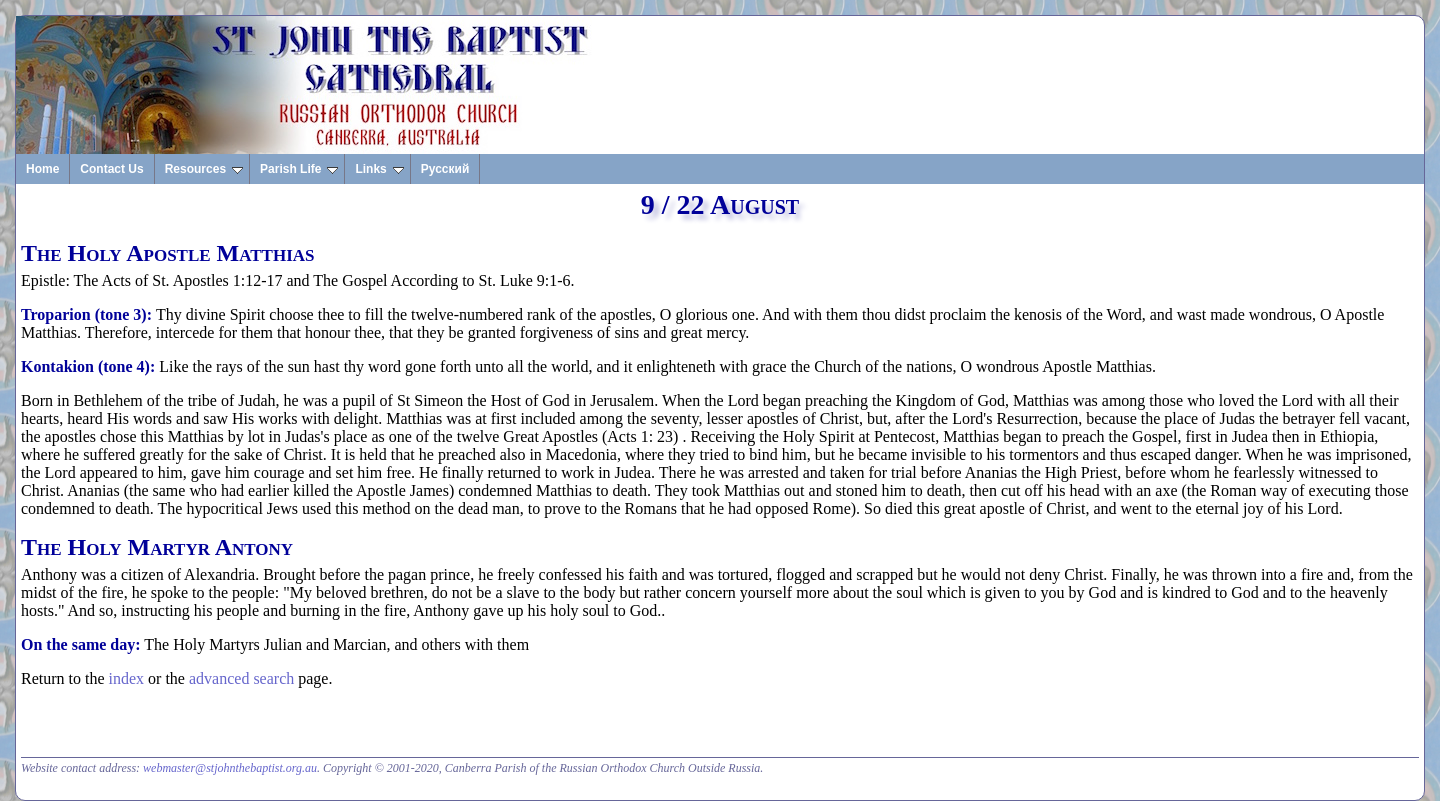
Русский (445, 169)
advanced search (241, 678)
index (127, 678)
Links (379, 169)
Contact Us (111, 169)
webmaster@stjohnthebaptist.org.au (230, 768)
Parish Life (299, 169)
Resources (204, 169)
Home (42, 169)
